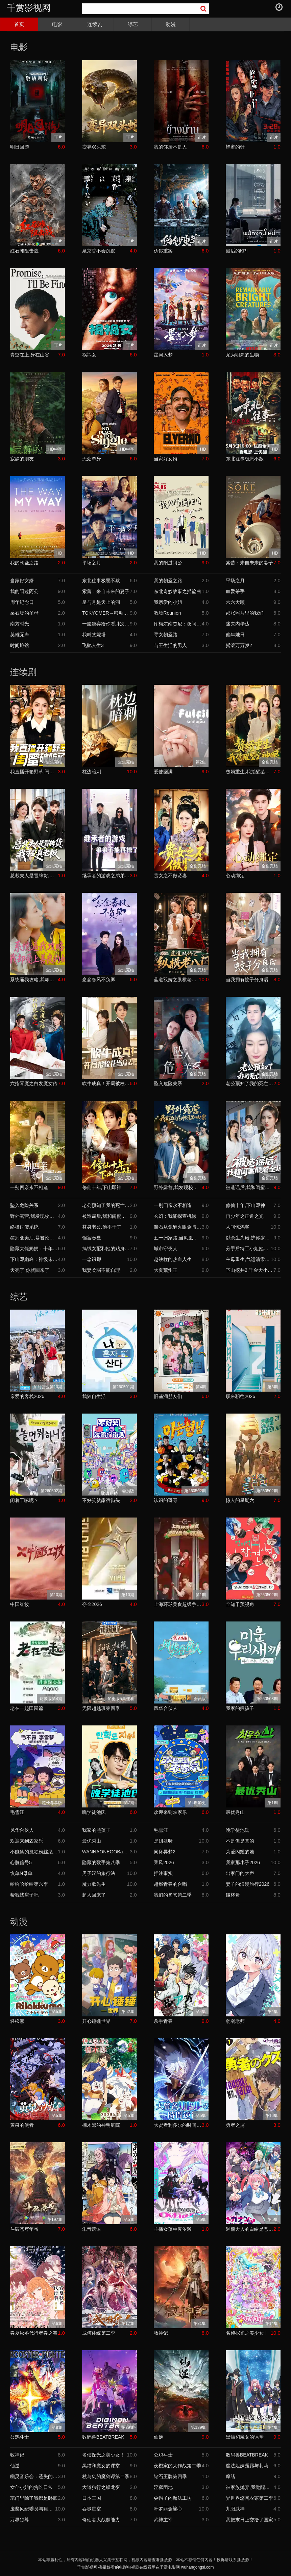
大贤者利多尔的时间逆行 (177, 2125)
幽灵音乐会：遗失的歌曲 (34, 2476)
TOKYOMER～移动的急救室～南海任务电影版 (106, 613)
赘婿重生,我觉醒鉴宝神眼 (249, 771)
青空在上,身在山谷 (29, 354)
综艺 (133, 24)
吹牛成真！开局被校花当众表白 (106, 1083)
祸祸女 (89, 354)
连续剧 (94, 24)
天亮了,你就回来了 (29, 1270)
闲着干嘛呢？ (24, 1500)
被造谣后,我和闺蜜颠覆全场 (249, 1187)
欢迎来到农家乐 (170, 1812)
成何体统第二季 (98, 2333)
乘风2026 (164, 1862)
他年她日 (235, 634)
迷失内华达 (237, 623)
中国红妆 (19, 1604)
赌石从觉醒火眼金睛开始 (177, 1227)
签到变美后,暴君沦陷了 (34, 1237)
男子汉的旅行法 (98, 1873)
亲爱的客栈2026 (27, 1396)
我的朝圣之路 (24, 562)
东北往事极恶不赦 (245, 458)
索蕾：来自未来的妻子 (249, 562)
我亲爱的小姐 (168, 602)
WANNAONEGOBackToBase (106, 1851)
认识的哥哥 (165, 1500)
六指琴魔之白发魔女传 (33, 1083)
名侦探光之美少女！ (247, 2333)
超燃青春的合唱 (170, 1884)
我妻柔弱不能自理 (101, 1270)
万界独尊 (19, 2519)
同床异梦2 (164, 1851)
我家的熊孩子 (240, 1708)
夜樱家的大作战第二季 (177, 2465)
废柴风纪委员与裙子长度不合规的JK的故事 (32, 2509)
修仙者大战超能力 (101, 2519)
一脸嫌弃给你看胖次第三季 (106, 623)
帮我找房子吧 (24, 1895)
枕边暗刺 (91, 771)
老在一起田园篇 (26, 1708)
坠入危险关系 (168, 1083)
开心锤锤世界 (96, 2021)
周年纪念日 (22, 602)
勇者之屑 (235, 2125)
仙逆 (158, 2437)
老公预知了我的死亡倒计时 (249, 1083)
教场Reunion (167, 613)
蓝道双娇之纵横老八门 (176, 979)
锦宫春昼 (91, 1237)
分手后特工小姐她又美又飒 (248, 1248)
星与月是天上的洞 (101, 602)
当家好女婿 (165, 458)
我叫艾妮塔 (94, 634)
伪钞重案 (163, 250)
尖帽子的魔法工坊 (173, 2498)
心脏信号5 (21, 1862)
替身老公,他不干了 (101, 1227)
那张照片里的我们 (245, 613)
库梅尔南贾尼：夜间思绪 (177, 623)
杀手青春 (163, 2021)
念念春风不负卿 (98, 979)
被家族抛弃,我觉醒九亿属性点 (249, 2487)
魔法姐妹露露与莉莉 (247, 2465)
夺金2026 (92, 1604)
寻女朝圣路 (165, 634)
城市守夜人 (165, 1248)
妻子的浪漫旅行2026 (247, 1884)
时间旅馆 (19, 645)
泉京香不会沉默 (98, 250)
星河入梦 (163, 354)
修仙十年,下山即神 (101, 1187)
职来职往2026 (240, 1396)
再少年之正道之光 (245, 1216)
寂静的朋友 (22, 458)
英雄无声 (19, 634)
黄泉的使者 (22, 2125)
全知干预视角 (240, 1604)
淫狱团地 (163, 2487)
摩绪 (230, 2476)
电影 (57, 24)
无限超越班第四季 (101, 1708)
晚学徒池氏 (94, 1812)
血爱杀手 (235, 591)
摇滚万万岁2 (239, 645)
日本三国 (91, 2498)
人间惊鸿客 (237, 1227)
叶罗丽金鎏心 (168, 2509)
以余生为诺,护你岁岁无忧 (249, 1237)
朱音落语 (91, 2229)
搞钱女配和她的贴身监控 (106, 1248)
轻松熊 (17, 2021)
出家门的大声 (240, 1873)
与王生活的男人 (170, 645)
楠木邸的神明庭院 (101, 2125)
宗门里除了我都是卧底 (33, 2498)
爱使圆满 (163, 771)
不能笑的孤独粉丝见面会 (34, 1851)
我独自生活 (94, 1396)
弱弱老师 (235, 2021)
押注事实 (163, 1873)
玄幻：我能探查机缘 (175, 1216)
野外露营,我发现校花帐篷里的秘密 (177, 1187)
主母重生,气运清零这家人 (248, 1259)
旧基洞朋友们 (168, 1396)
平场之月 (91, 562)
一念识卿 (91, 1259)
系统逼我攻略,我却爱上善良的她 (34, 979)
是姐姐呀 (163, 1841)
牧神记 (161, 2333)
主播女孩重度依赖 (173, 2229)
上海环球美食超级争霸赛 (177, 1604)
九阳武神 (235, 2509)
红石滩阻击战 (24, 250)
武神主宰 (163, 2519)
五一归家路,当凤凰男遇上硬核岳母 (177, 1237)
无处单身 (91, 458)
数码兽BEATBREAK (103, 2437)
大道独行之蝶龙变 (101, 2487)
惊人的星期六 (240, 1500)
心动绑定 (235, 875)
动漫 (171, 24)
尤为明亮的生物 (242, 354)
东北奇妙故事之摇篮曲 (177, 591)
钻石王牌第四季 (170, 2476)
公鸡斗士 (19, 2437)
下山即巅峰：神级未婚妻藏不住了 (34, 1259)
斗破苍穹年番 (24, 2229)
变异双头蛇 (94, 147)
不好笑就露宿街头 (101, 1500)
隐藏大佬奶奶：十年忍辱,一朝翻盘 (34, 1248)
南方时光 (19, 623)
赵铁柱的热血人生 (173, 1259)
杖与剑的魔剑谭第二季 (105, 2476)
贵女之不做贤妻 (170, 875)
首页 (19, 24)
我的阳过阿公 (168, 562)
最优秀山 (235, 1812)
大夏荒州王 (165, 1270)
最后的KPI (237, 250)
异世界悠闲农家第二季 (249, 2498)
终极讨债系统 (24, 1227)
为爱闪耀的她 (240, 1851)
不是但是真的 (240, 1841)
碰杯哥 (233, 1895)
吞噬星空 (91, 2509)
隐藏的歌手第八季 (101, 1862)
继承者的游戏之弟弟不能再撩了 (106, 875)
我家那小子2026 (243, 1862)
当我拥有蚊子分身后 (247, 979)
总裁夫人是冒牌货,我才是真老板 (34, 875)
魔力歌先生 (94, 1884)
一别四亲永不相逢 (29, 1187)
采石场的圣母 (24, 613)
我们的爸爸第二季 (173, 1895)
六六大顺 (235, 602)
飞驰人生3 (93, 645)
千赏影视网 (29, 8)
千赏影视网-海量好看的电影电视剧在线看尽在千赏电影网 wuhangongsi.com (145, 2567)
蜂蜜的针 (235, 147)
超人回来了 (94, 1895)
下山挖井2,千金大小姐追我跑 (249, 1270)
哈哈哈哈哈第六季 (29, 1884)
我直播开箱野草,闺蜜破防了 (34, 771)
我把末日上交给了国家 (249, 2519)
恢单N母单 (21, 1873)
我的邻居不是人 (170, 147)
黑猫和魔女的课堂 (245, 2437)
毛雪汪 (17, 1812)
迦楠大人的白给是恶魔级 (249, 2229)
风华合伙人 (165, 1708)
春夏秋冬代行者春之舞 (33, 2333)
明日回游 (19, 147)
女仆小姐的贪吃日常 (31, 2487)
